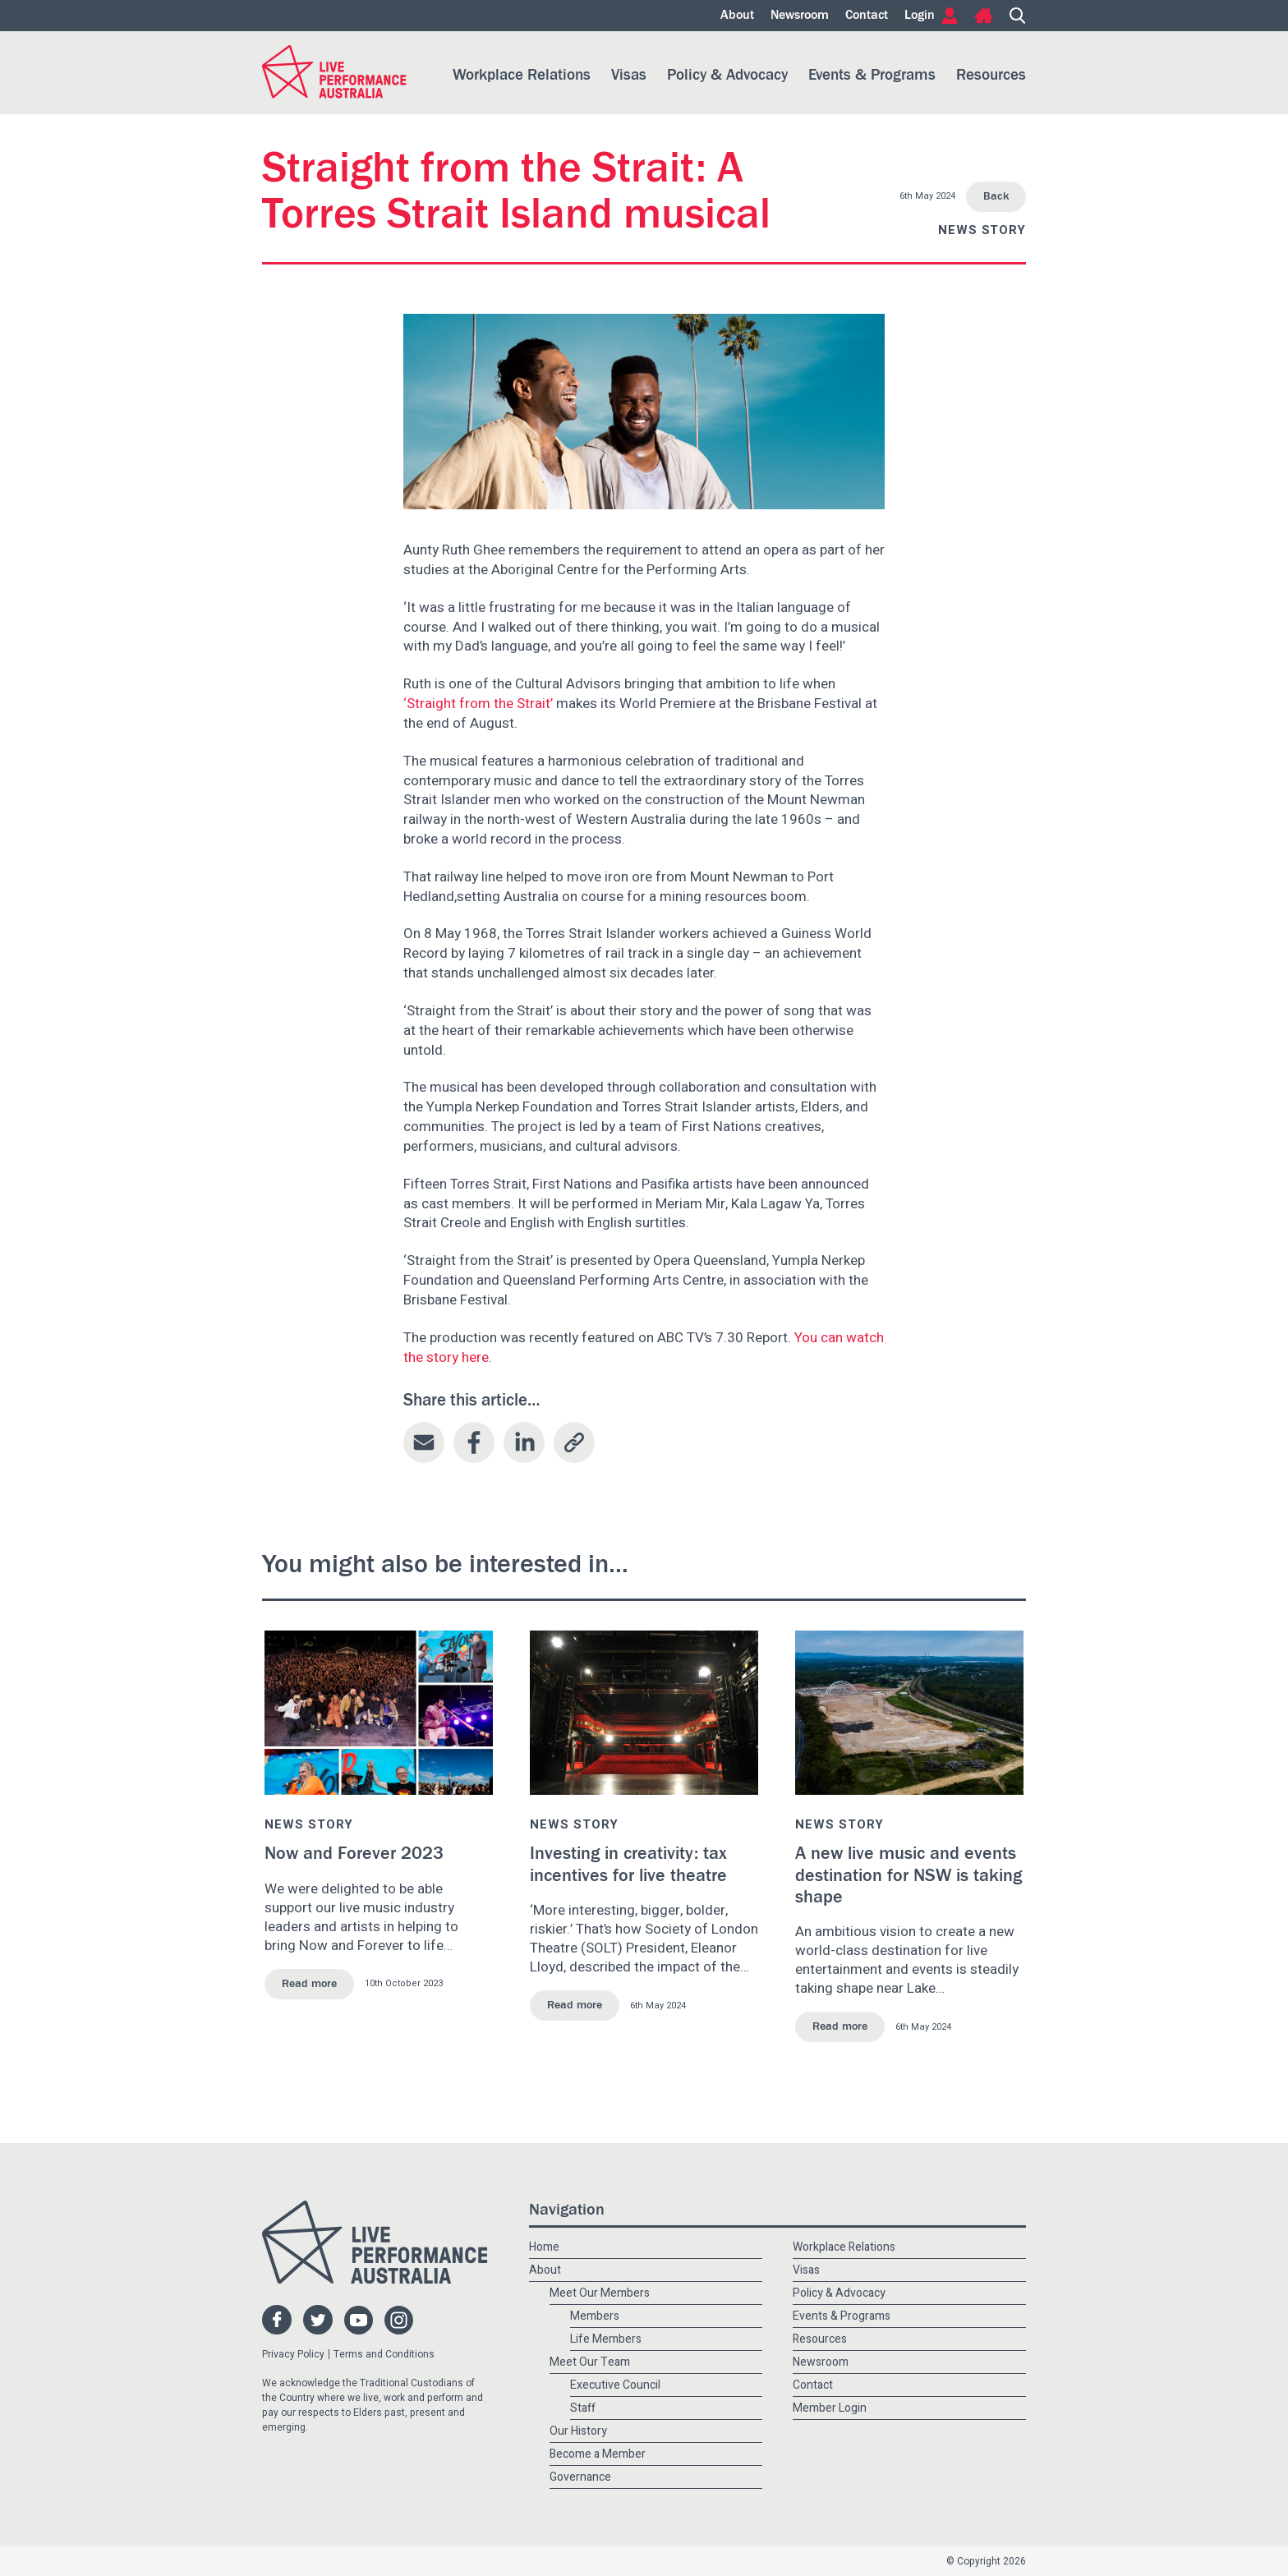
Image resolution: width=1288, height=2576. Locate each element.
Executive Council (615, 2385)
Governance (580, 2477)
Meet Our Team (590, 2362)
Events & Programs (872, 75)
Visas (628, 75)
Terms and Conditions (384, 2354)
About (737, 15)
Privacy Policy (293, 2354)
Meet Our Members (600, 2293)
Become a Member (598, 2454)
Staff (583, 2408)
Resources (991, 75)
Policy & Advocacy (727, 75)
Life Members (606, 2339)
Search (1018, 15)
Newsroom (799, 15)
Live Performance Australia (334, 72)
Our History (578, 2431)
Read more (309, 1984)
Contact (866, 15)
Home (983, 15)
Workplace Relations (522, 75)
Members (594, 2316)
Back (996, 196)
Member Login (830, 2408)
